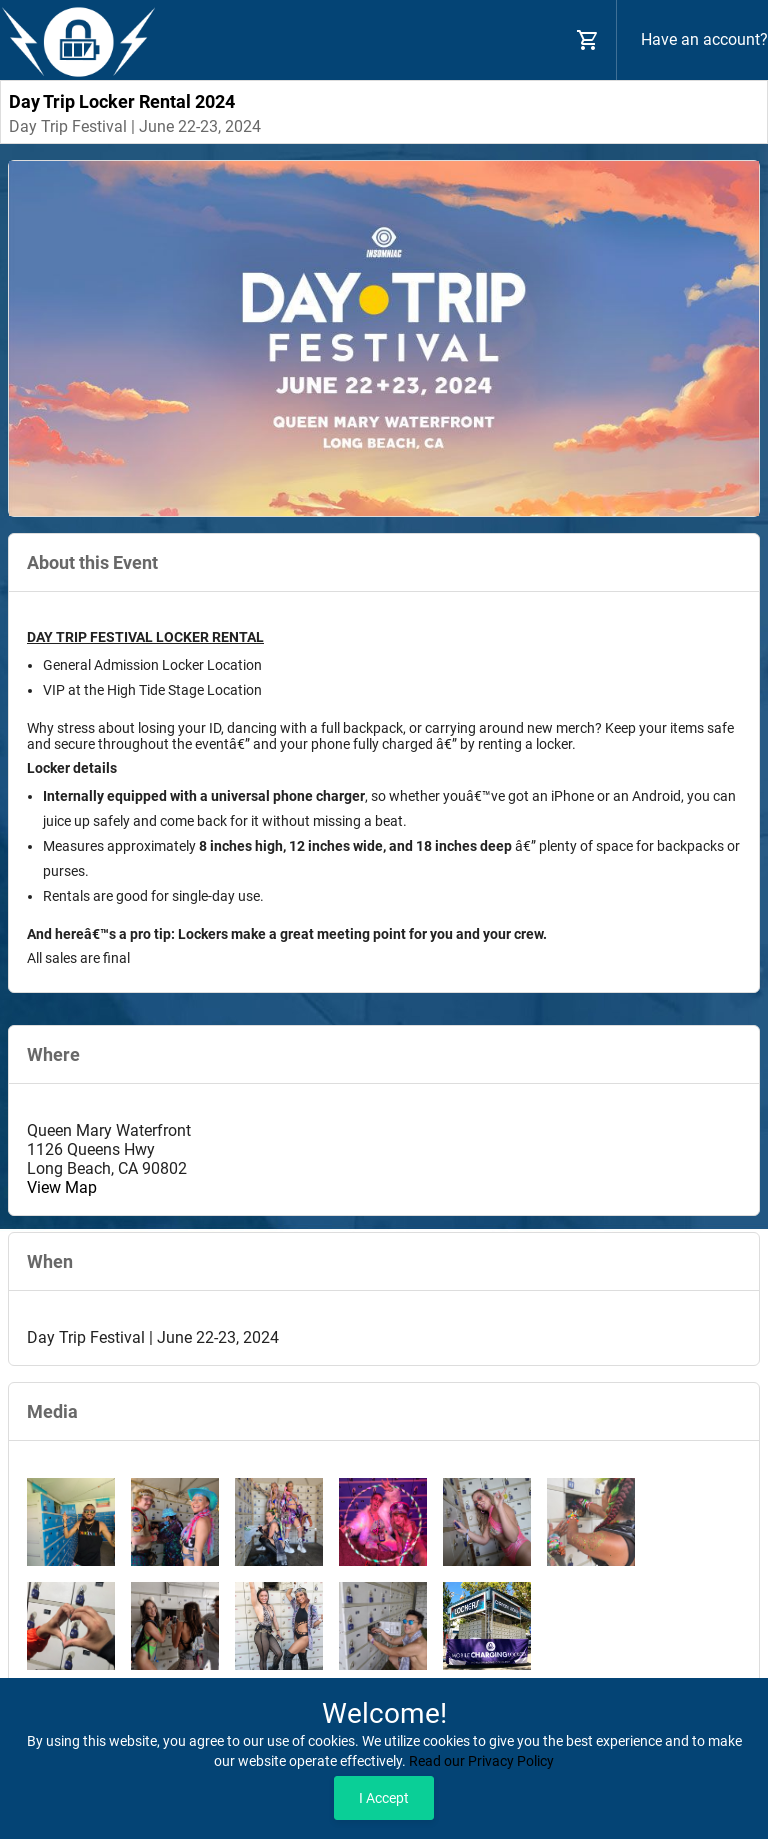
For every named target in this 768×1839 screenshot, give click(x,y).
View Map (62, 1187)
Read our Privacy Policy (481, 1761)
